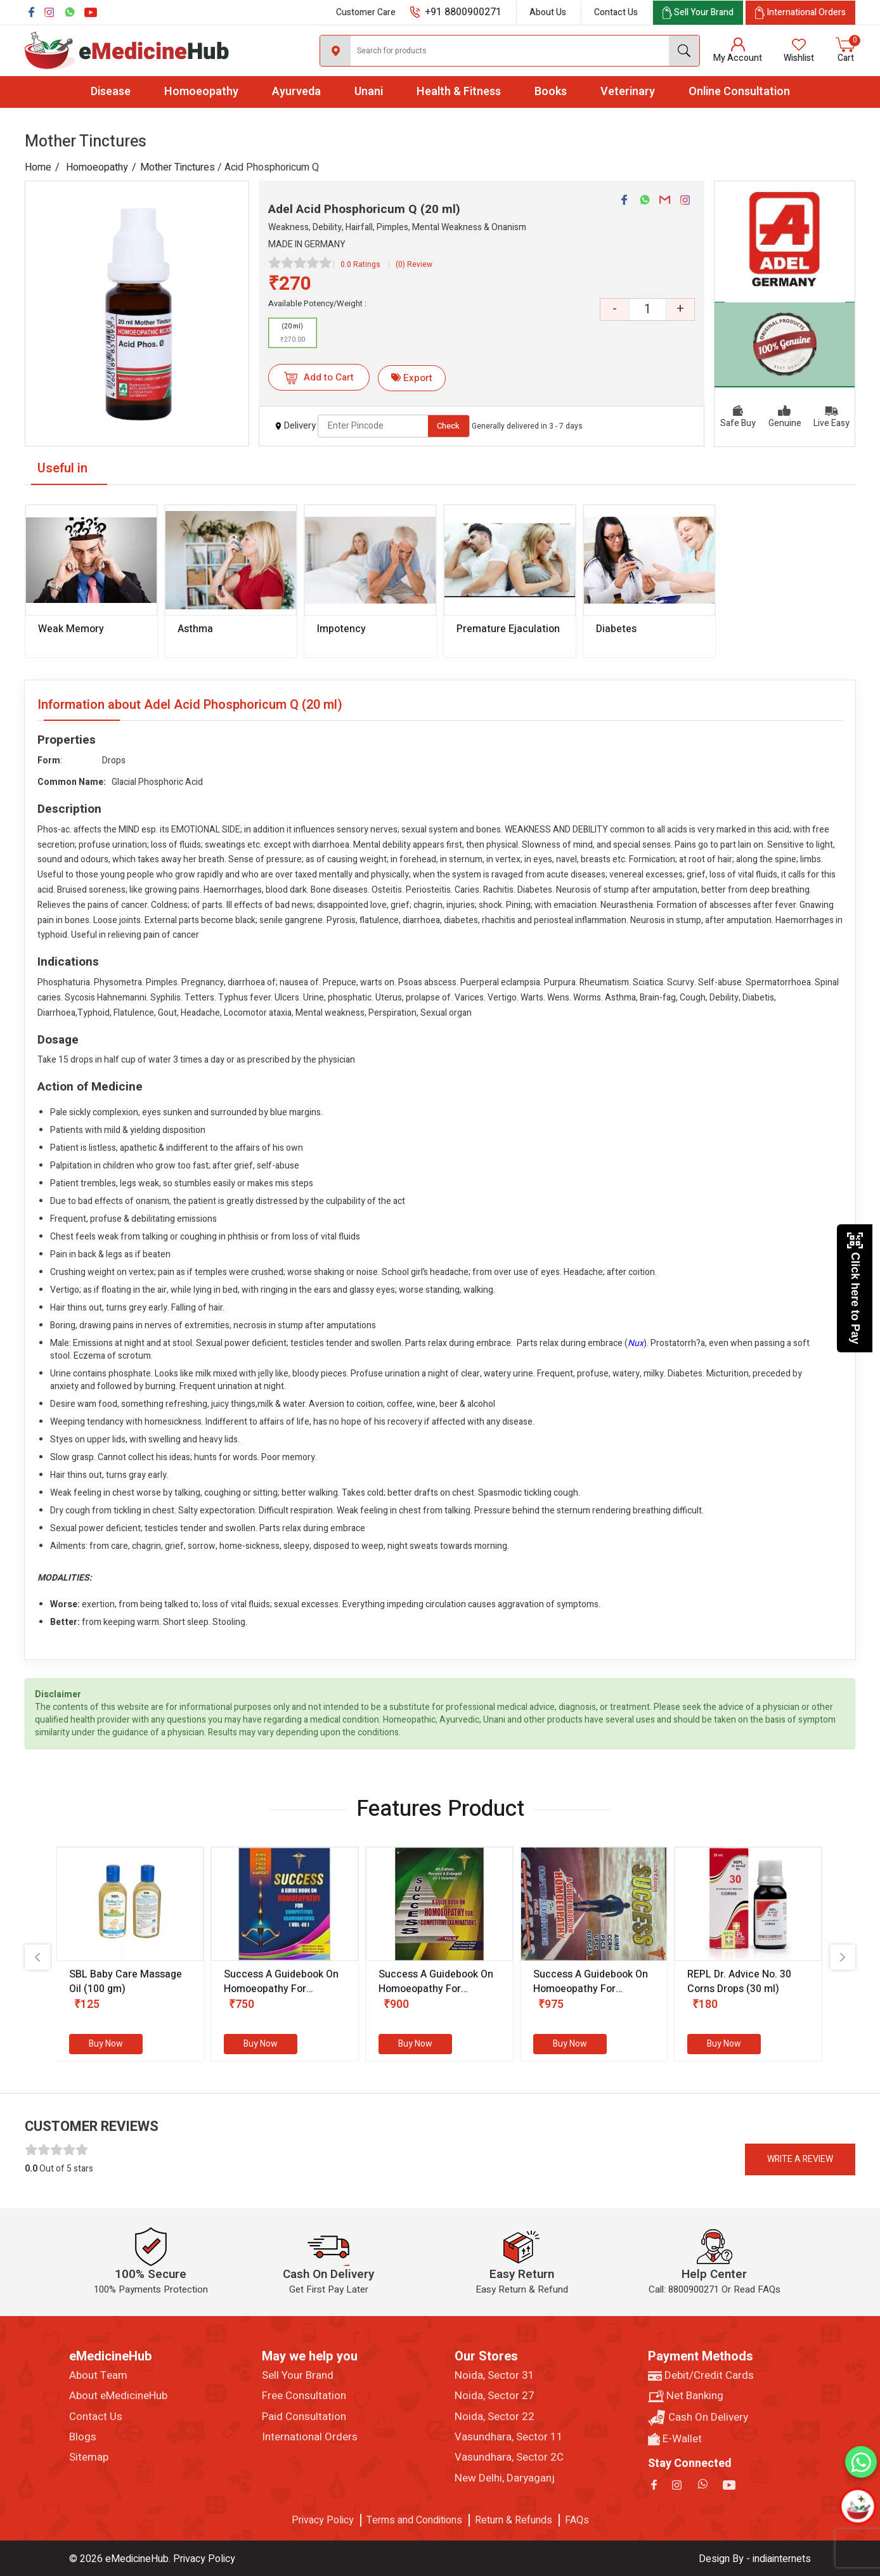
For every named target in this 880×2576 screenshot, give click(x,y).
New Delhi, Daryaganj (505, 2478)
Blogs (82, 2437)
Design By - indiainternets (755, 2558)
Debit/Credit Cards (701, 2375)
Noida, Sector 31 (494, 2375)
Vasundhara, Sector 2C (509, 2457)
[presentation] (37, 1957)
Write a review (800, 2159)
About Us (547, 12)
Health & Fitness (459, 91)
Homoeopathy (201, 91)
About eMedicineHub (118, 2396)
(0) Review (414, 264)
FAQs (577, 2520)
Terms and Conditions (414, 2520)
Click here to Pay (855, 1287)
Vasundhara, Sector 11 (509, 2437)
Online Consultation (739, 91)
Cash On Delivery (698, 2417)
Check (448, 426)
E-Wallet (675, 2439)
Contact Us (616, 12)
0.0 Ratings (360, 264)
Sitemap (88, 2457)
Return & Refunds (513, 2520)
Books (550, 91)
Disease (111, 91)
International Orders (310, 2437)
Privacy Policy (323, 2520)
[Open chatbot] (858, 2506)
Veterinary (627, 91)
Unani (368, 91)
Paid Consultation (304, 2416)
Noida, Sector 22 (494, 2416)
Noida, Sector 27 (494, 2396)
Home (38, 167)
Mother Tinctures (177, 167)
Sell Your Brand (297, 2375)
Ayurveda (296, 91)
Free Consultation (304, 2396)
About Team (98, 2375)
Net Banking (685, 2396)
